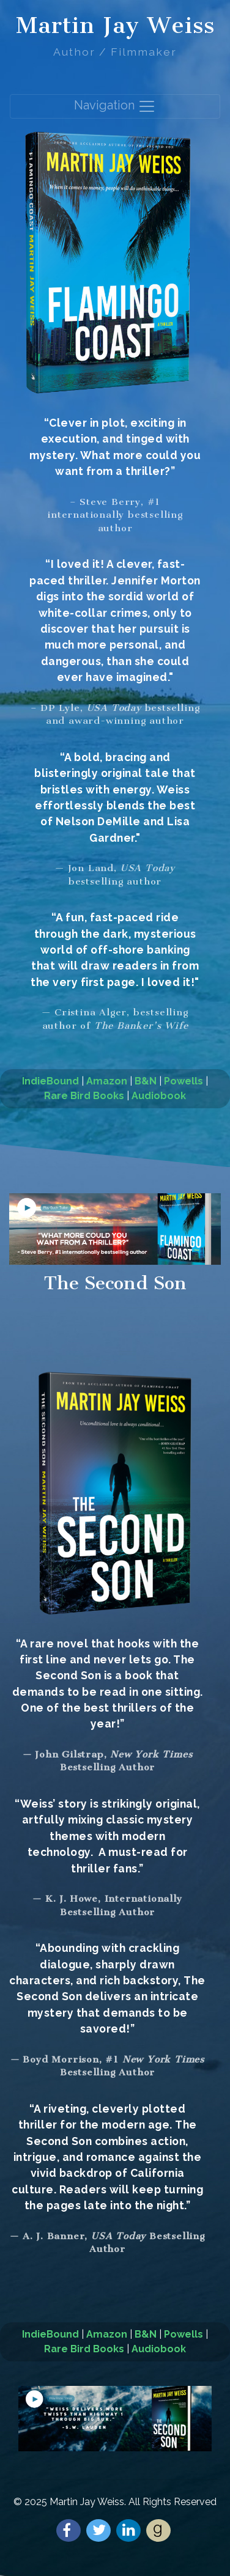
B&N (146, 1081)
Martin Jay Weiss (115, 25)
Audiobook (159, 1096)
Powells (183, 1081)
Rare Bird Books (84, 1096)
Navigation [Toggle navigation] (115, 106)
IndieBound (50, 1081)
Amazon (106, 1081)
